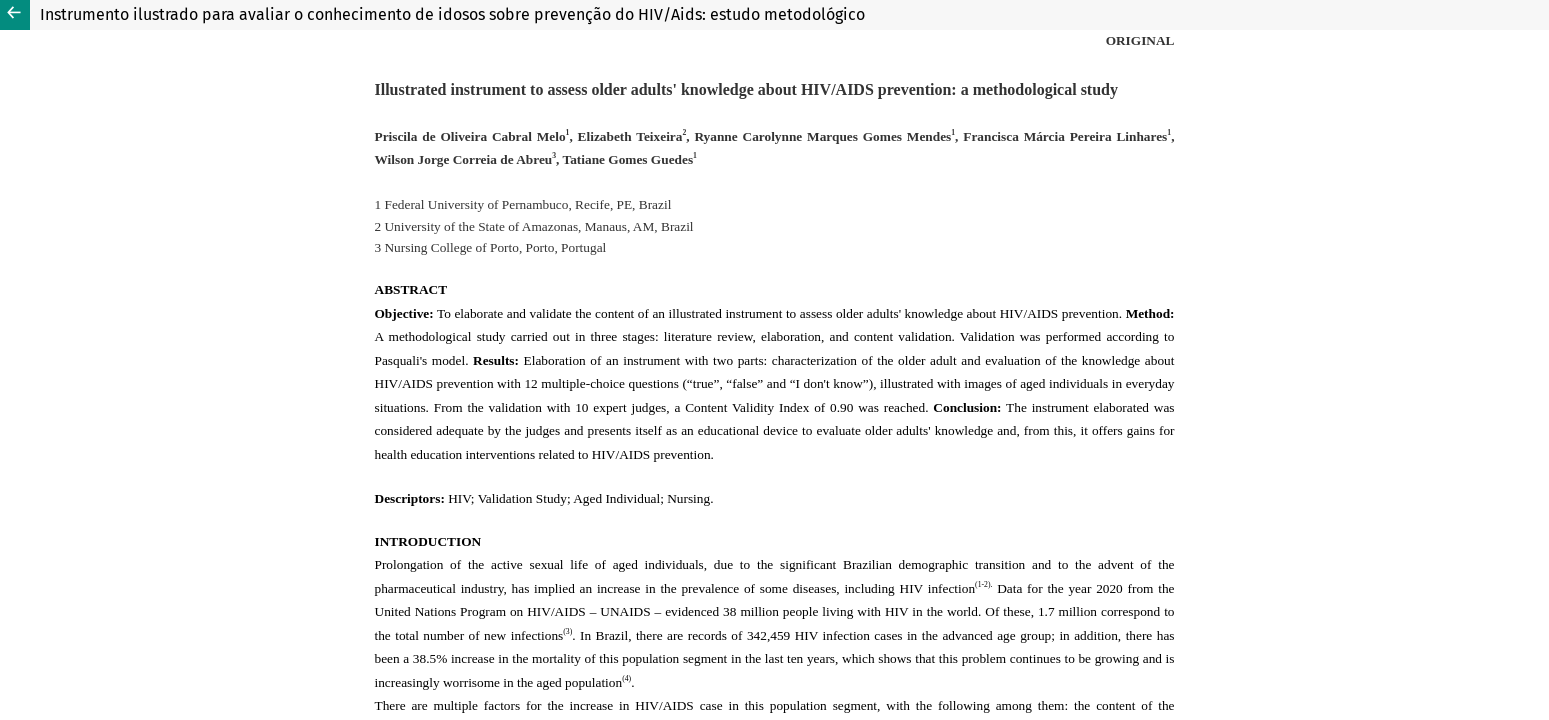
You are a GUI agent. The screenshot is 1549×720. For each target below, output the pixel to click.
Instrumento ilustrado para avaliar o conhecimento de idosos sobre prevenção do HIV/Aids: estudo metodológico (452, 14)
